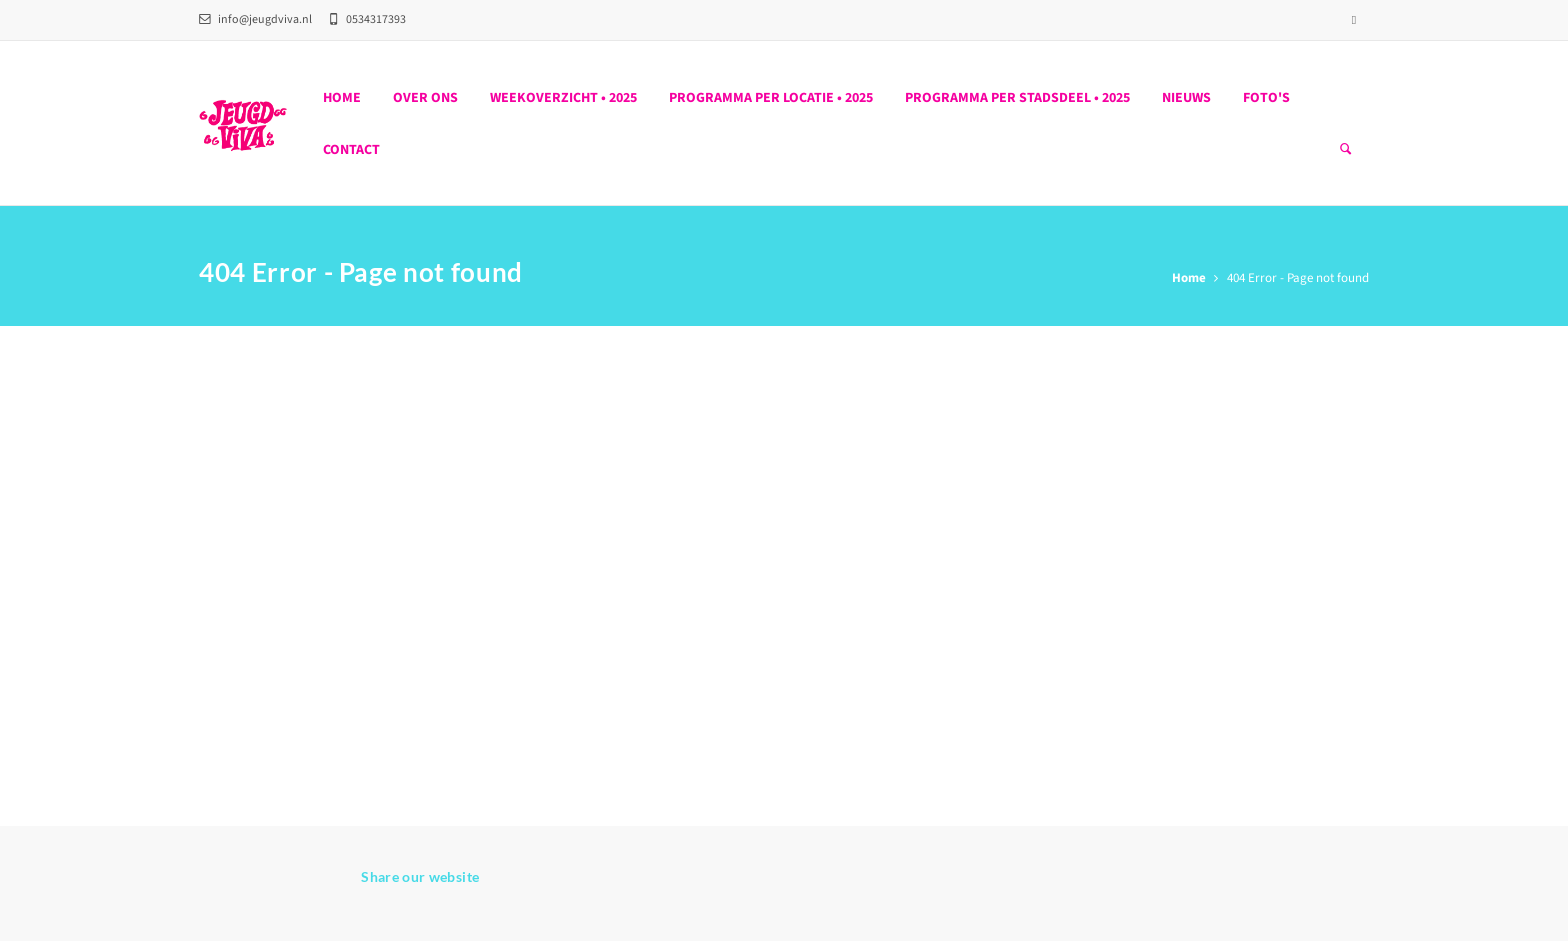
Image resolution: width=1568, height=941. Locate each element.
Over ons (425, 98)
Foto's (1266, 98)
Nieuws (1186, 98)
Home (342, 98)
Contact (351, 150)
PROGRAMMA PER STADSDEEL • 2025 (1017, 98)
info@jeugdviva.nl (255, 19)
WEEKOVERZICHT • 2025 (563, 98)
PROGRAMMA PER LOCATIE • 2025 (771, 98)
